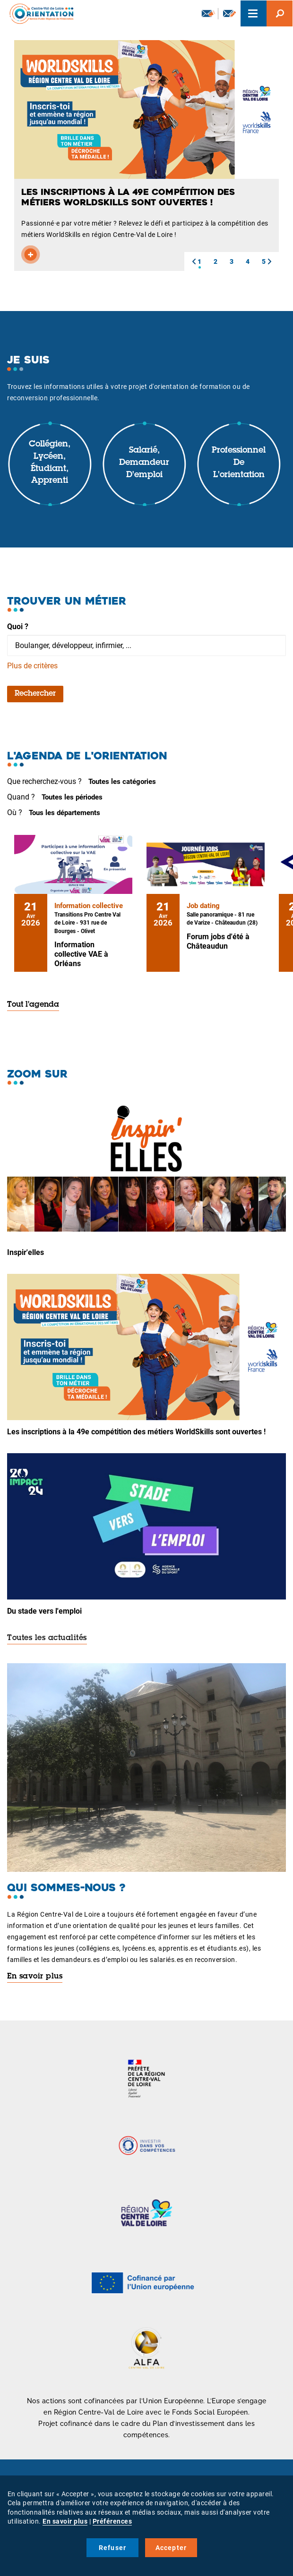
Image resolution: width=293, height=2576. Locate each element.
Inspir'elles (25, 1252)
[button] (193, 261)
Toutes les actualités (47, 1638)
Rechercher (35, 694)
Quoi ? (17, 626)
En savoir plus (34, 1976)
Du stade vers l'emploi (44, 1611)
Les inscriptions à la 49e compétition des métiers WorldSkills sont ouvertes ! (136, 1431)
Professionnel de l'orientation (239, 462)
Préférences (112, 2521)
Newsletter (208, 13)
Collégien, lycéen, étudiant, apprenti (49, 462)
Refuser (112, 2547)
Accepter (171, 2547)
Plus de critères (32, 665)
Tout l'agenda (33, 1005)
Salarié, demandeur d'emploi (144, 462)
